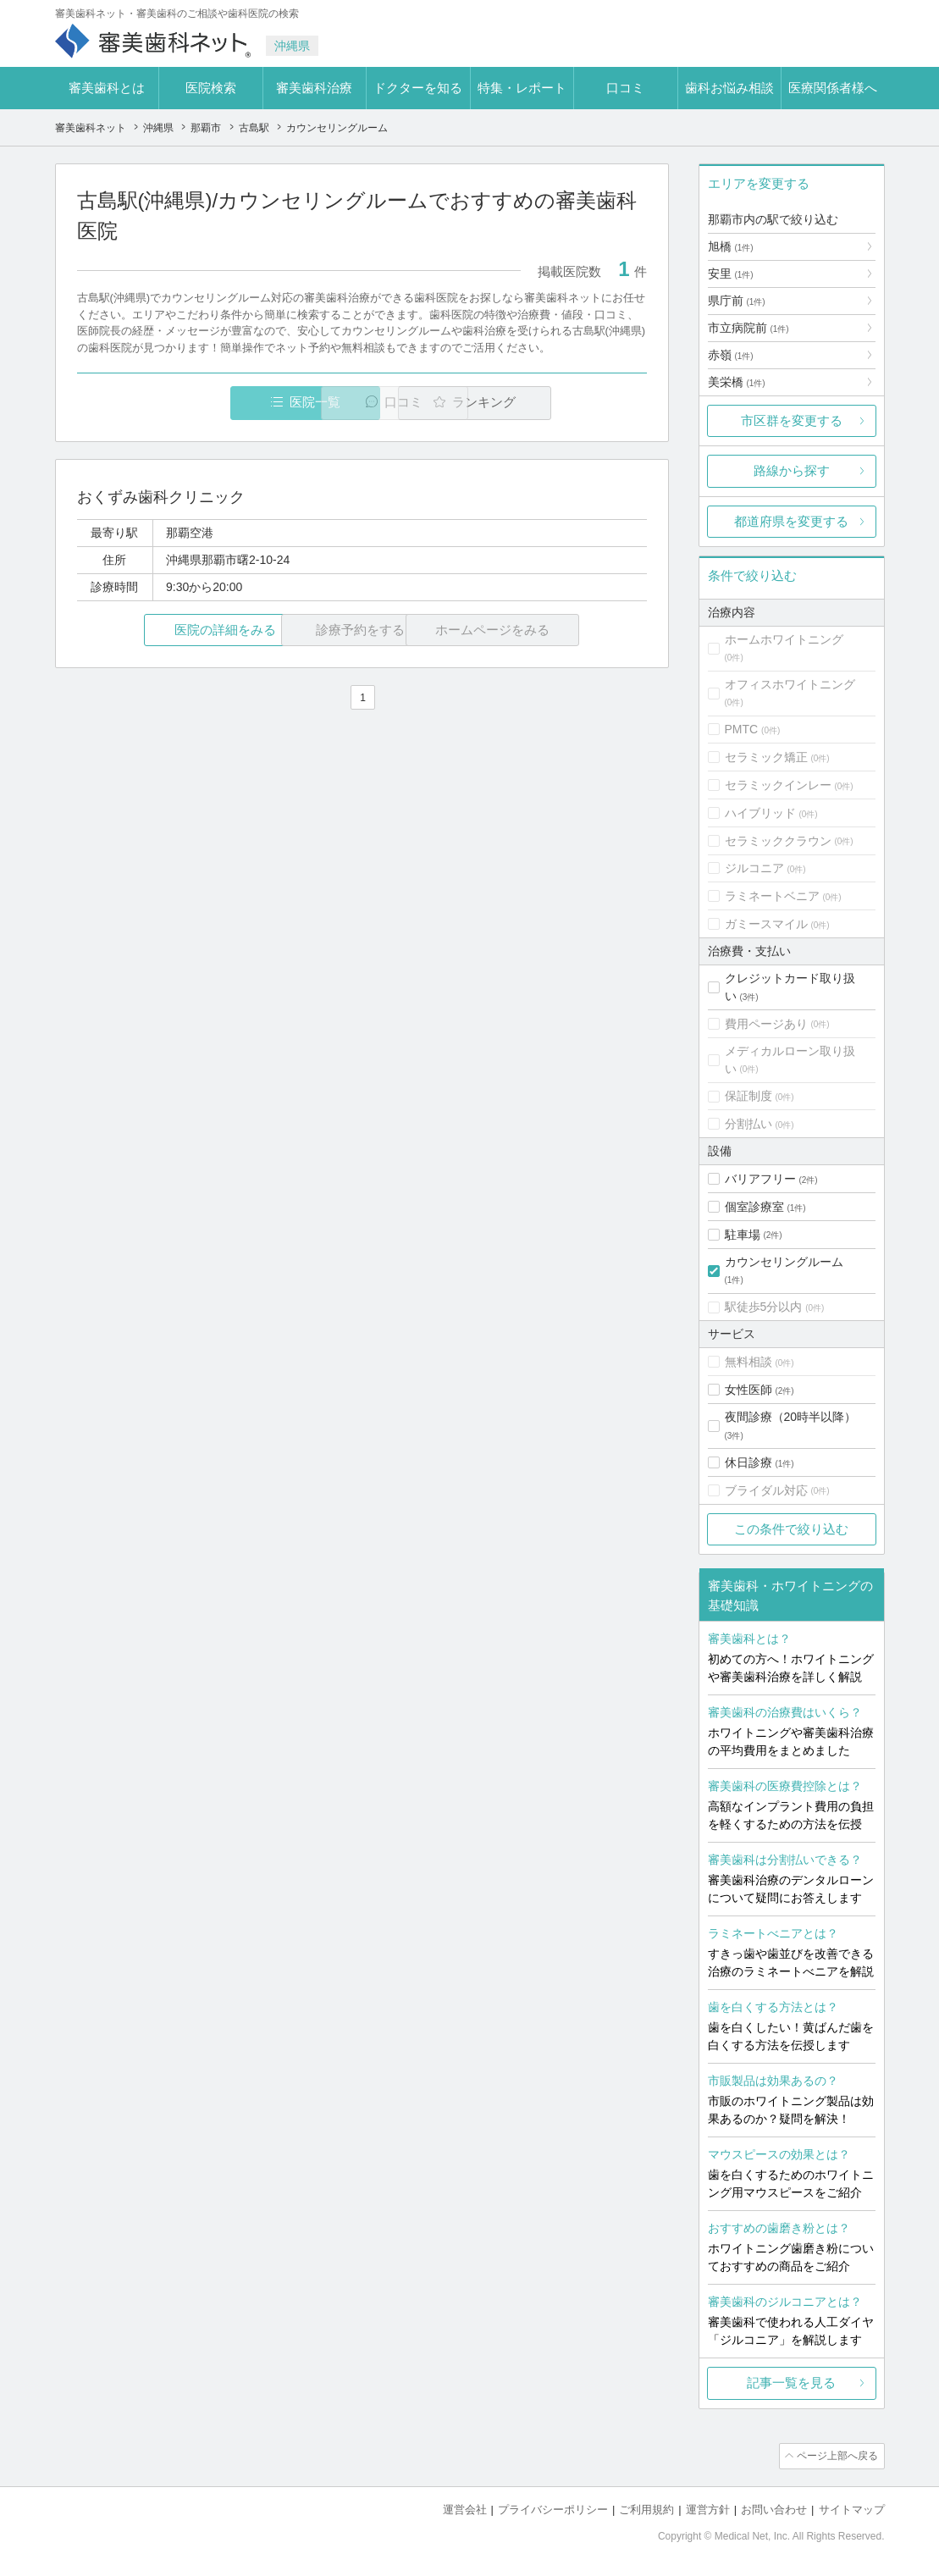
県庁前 (736, 300)
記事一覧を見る (791, 2382)
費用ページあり (766, 1024)
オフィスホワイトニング (790, 684)
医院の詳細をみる (171, 630)
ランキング (549, 402)
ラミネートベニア (772, 896)
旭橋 (731, 246)
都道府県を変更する (791, 521)
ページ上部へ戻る (836, 2456)
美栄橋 (736, 382)
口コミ (625, 87)
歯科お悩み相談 (729, 87)
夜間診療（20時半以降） (791, 1416)
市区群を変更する (791, 420)
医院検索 (210, 87)
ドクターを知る (417, 87)
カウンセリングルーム (784, 1262)
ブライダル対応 (766, 1490)
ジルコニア (754, 868)
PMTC (742, 729)
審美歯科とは (107, 87)
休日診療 (748, 1462)
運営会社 (465, 2508)
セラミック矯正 (766, 757)
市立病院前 (748, 327)
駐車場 (742, 1234)
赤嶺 (731, 355)
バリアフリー (760, 1179)
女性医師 (748, 1389)
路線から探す (792, 470)
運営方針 (708, 2508)
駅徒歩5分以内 (764, 1306)
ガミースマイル (766, 924)
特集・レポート (522, 87)
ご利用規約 (646, 2508)
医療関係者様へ (832, 87)
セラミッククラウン (778, 841)
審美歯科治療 (314, 87)
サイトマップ (852, 2508)
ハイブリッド (760, 813)
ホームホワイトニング (784, 639)
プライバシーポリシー (553, 2508)
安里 (731, 273)
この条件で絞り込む (791, 1529)
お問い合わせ (774, 2508)
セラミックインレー (778, 785)
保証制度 (748, 1096)
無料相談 (748, 1361)
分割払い (748, 1123)
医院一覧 (193, 402)
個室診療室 (754, 1206)
